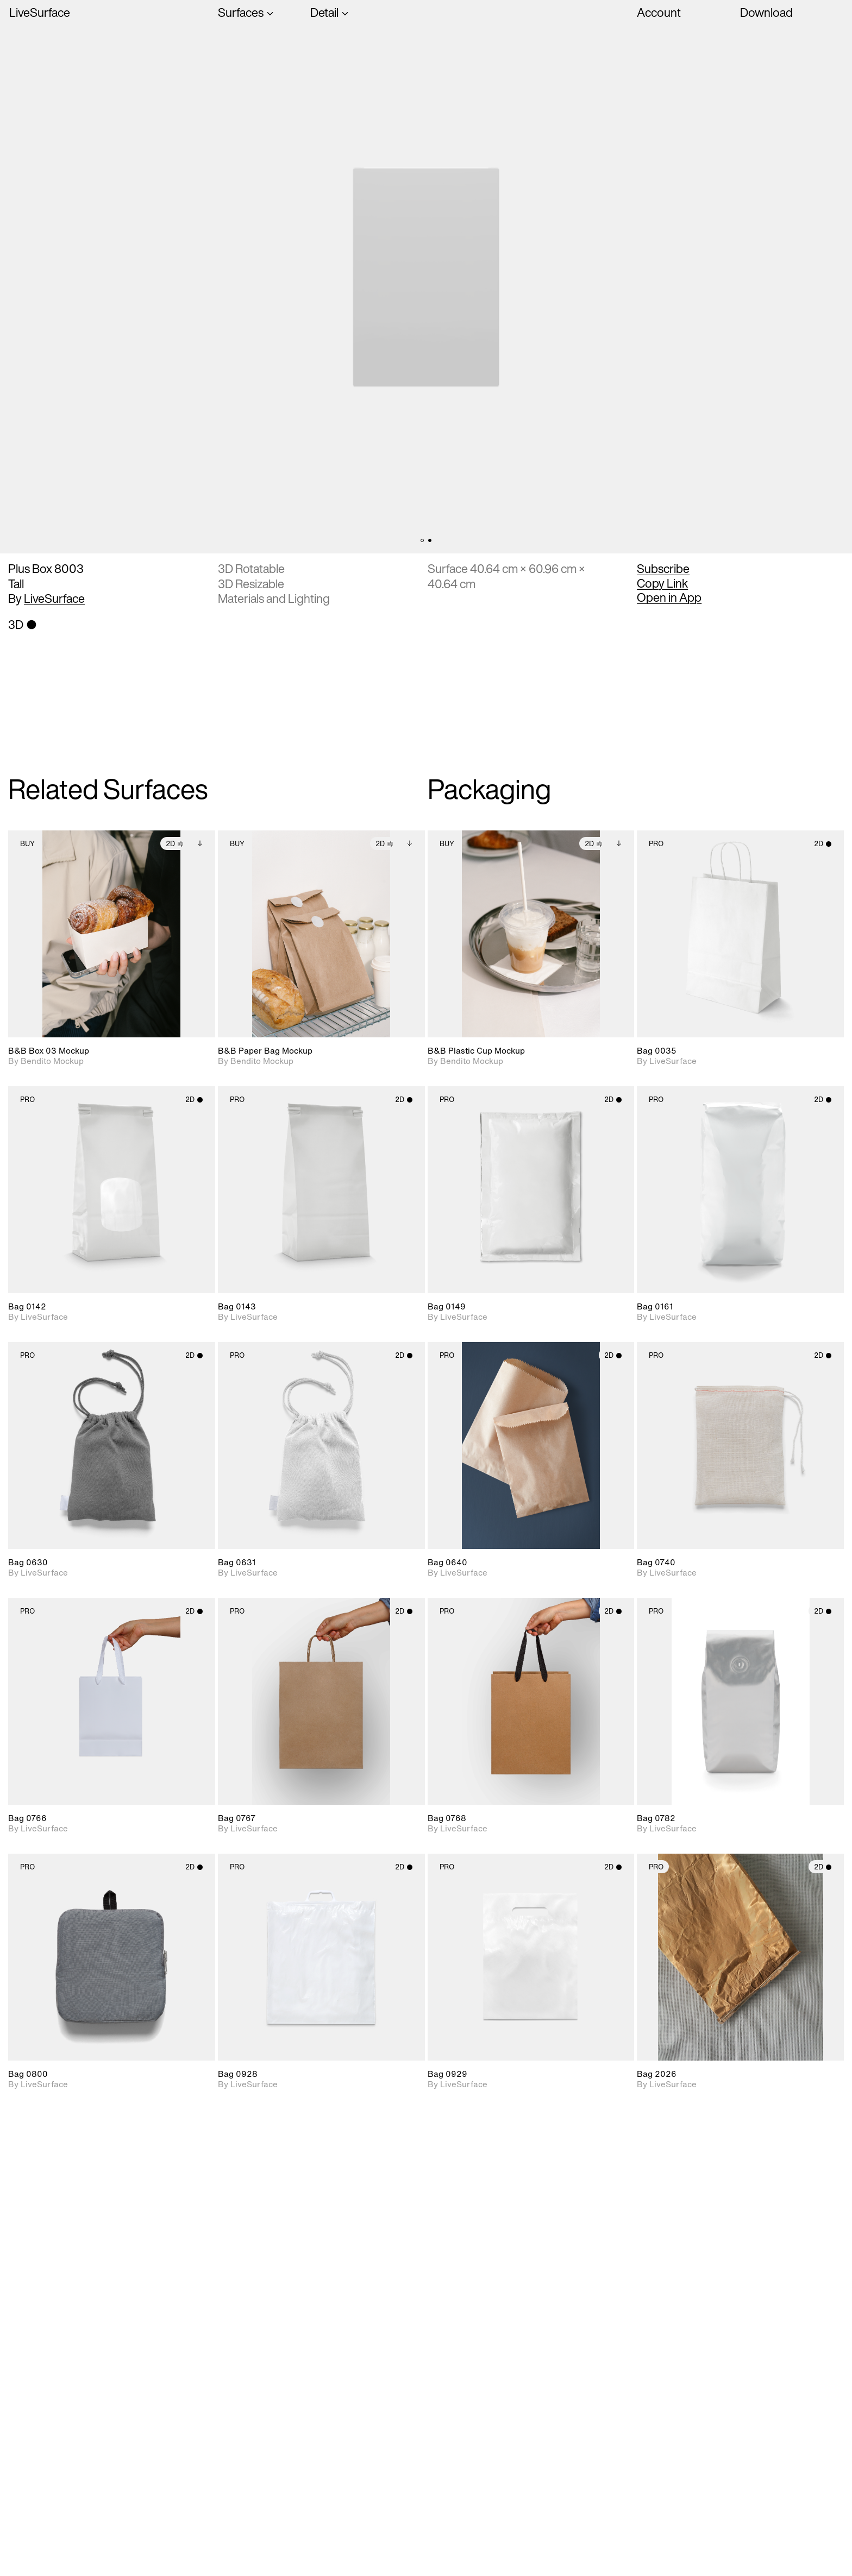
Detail (324, 13)
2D (175, 844)
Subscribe (663, 569)
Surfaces (241, 13)
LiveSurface (39, 13)
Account (659, 12)
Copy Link (662, 583)
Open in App (669, 597)
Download (766, 12)
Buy (27, 844)
